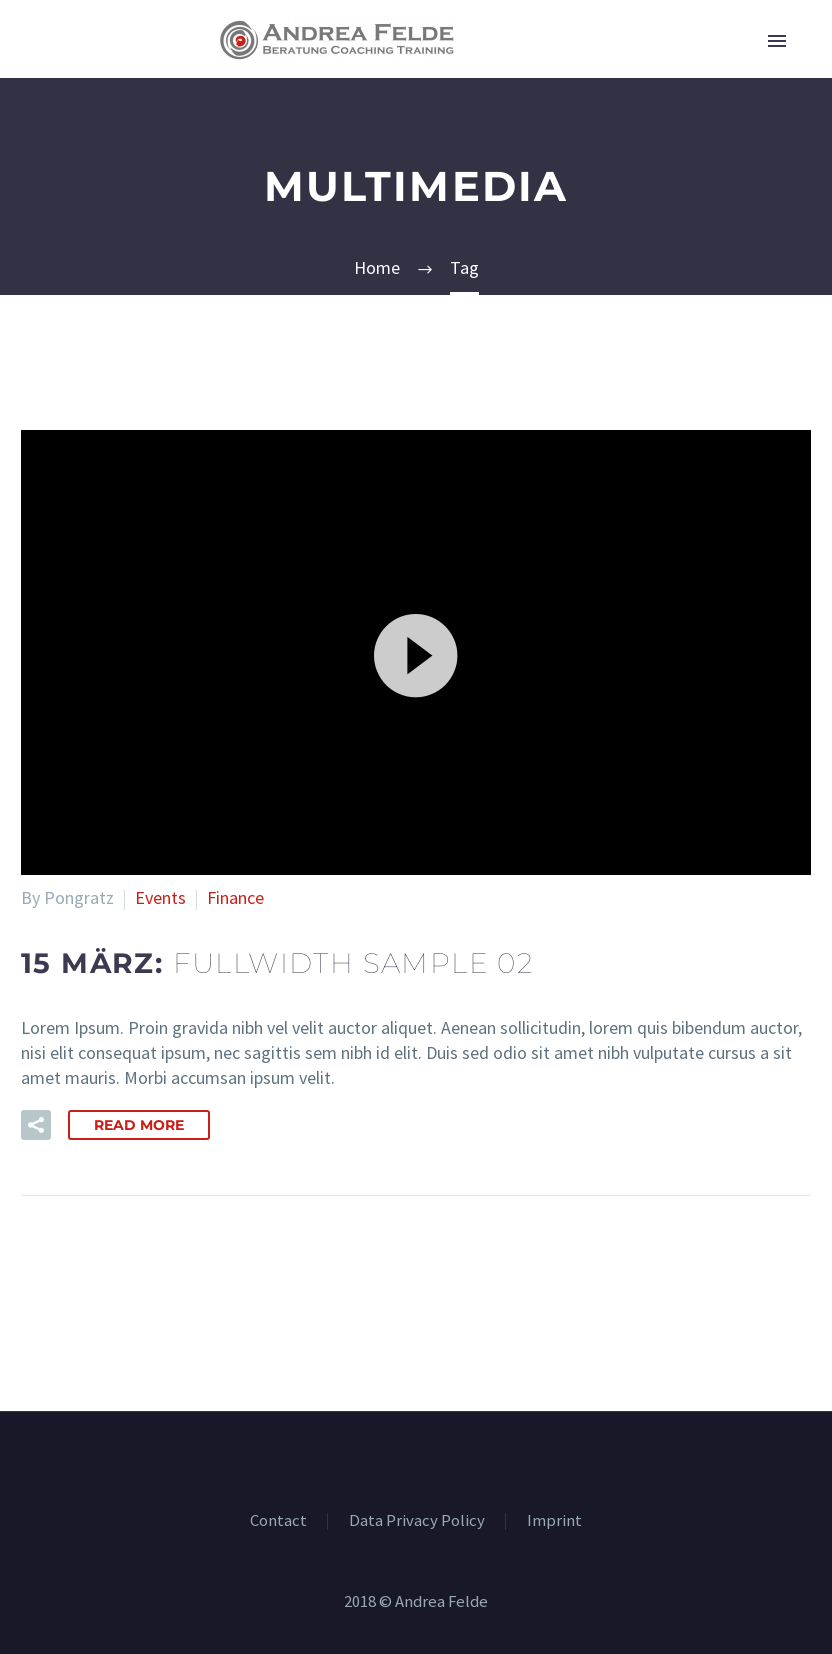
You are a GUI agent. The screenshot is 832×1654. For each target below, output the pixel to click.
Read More (139, 1125)
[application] (416, 652)
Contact (278, 1521)
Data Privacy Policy (417, 1521)
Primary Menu (777, 41)
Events (160, 897)
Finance (235, 897)
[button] (416, 653)
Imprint (554, 1521)
